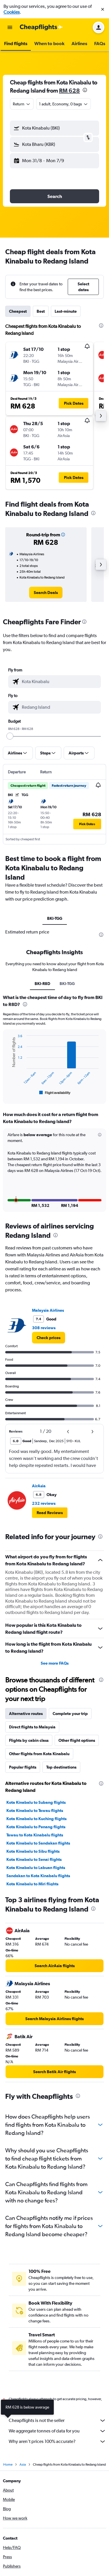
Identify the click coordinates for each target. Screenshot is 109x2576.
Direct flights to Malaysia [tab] (32, 1717)
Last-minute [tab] (66, 311)
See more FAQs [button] (55, 1654)
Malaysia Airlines (48, 1301)
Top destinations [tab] (61, 1757)
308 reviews (44, 1318)
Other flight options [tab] (76, 1731)
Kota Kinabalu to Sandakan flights (38, 1833)
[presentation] (84, 90)
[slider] (9, 736)
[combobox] (22, 104)
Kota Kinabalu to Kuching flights (36, 1809)
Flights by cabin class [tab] (29, 1731)
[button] (102, 9)
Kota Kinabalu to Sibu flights (33, 1842)
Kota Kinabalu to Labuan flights (35, 1858)
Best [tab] (41, 311)
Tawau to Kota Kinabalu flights (34, 1825)
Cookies (11, 12)
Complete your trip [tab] (70, 1704)
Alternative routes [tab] (26, 1704)
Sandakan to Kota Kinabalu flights (38, 1866)
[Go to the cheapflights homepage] (41, 27)
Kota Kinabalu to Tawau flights (34, 1801)
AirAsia (39, 1476)
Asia (22, 2457)
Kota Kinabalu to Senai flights (34, 1850)
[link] (45, 592)
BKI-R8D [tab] (42, 983)
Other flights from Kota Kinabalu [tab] (39, 1744)
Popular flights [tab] (22, 1757)
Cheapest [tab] (18, 311)
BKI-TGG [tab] (54, 918)
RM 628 (69, 90)
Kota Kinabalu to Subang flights (36, 1793)
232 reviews (44, 1494)
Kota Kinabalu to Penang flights (35, 1817)
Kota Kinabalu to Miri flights (32, 1874)
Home (7, 2457)
